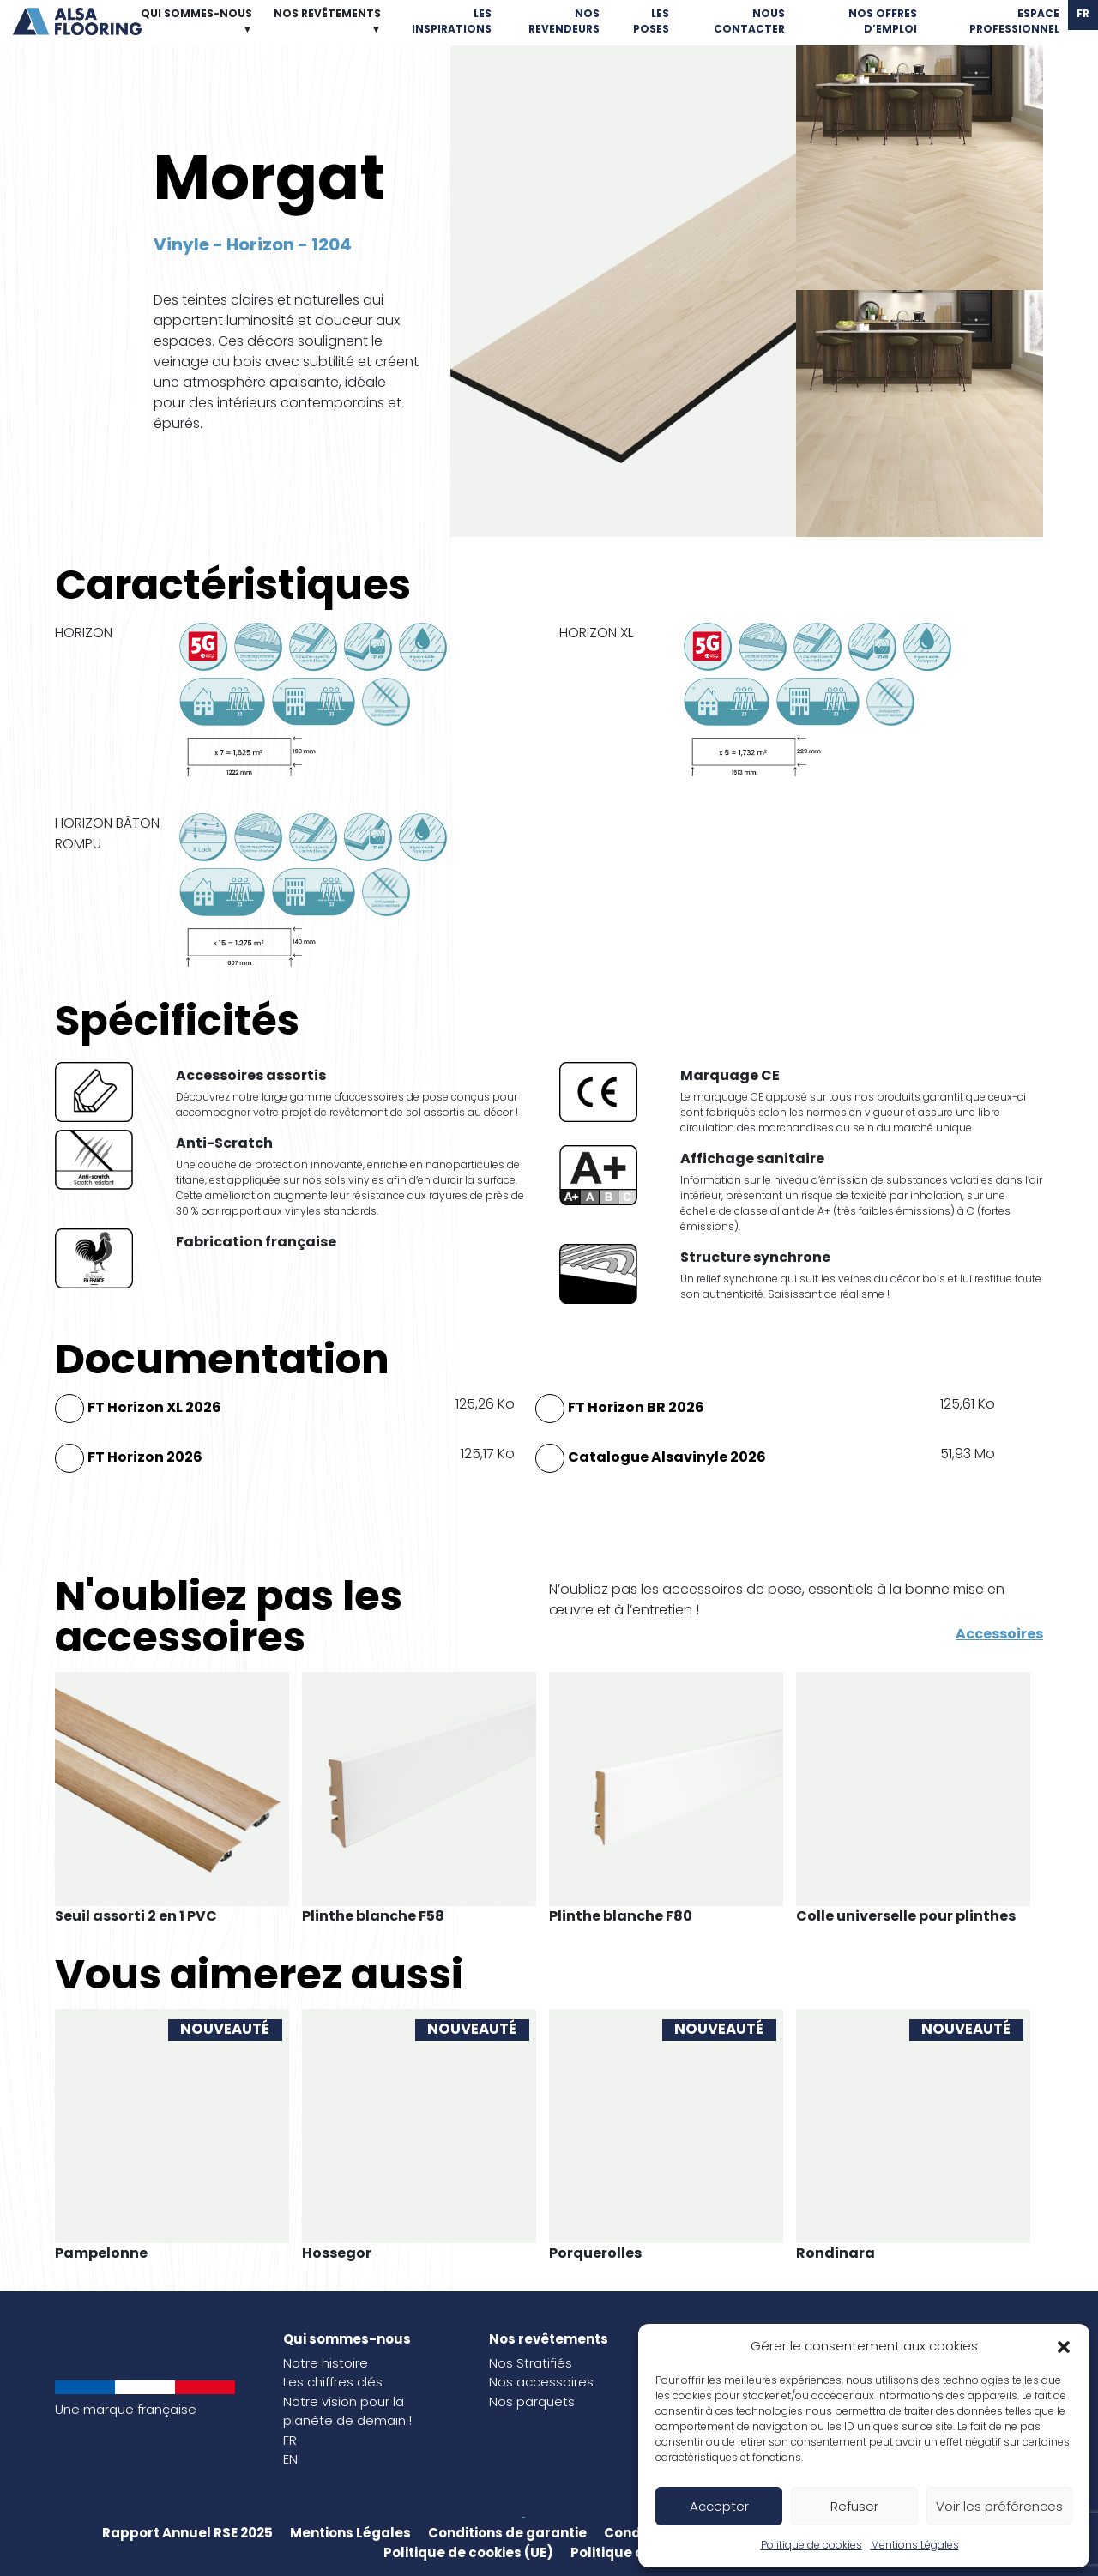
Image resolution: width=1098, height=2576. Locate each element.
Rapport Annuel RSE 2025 (187, 2533)
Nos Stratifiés (530, 2363)
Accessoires (999, 1634)
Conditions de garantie (507, 2533)
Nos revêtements (548, 2339)
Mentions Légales (915, 2544)
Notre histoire (325, 2363)
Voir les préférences (999, 2506)
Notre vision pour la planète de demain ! (347, 2411)
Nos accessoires (541, 2382)
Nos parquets (532, 2401)
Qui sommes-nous (347, 2339)
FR (290, 2440)
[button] (1063, 2346)
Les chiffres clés (333, 2382)
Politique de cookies (811, 2544)
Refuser (854, 2506)
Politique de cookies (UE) (468, 2552)
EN (290, 2459)
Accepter (719, 2506)
